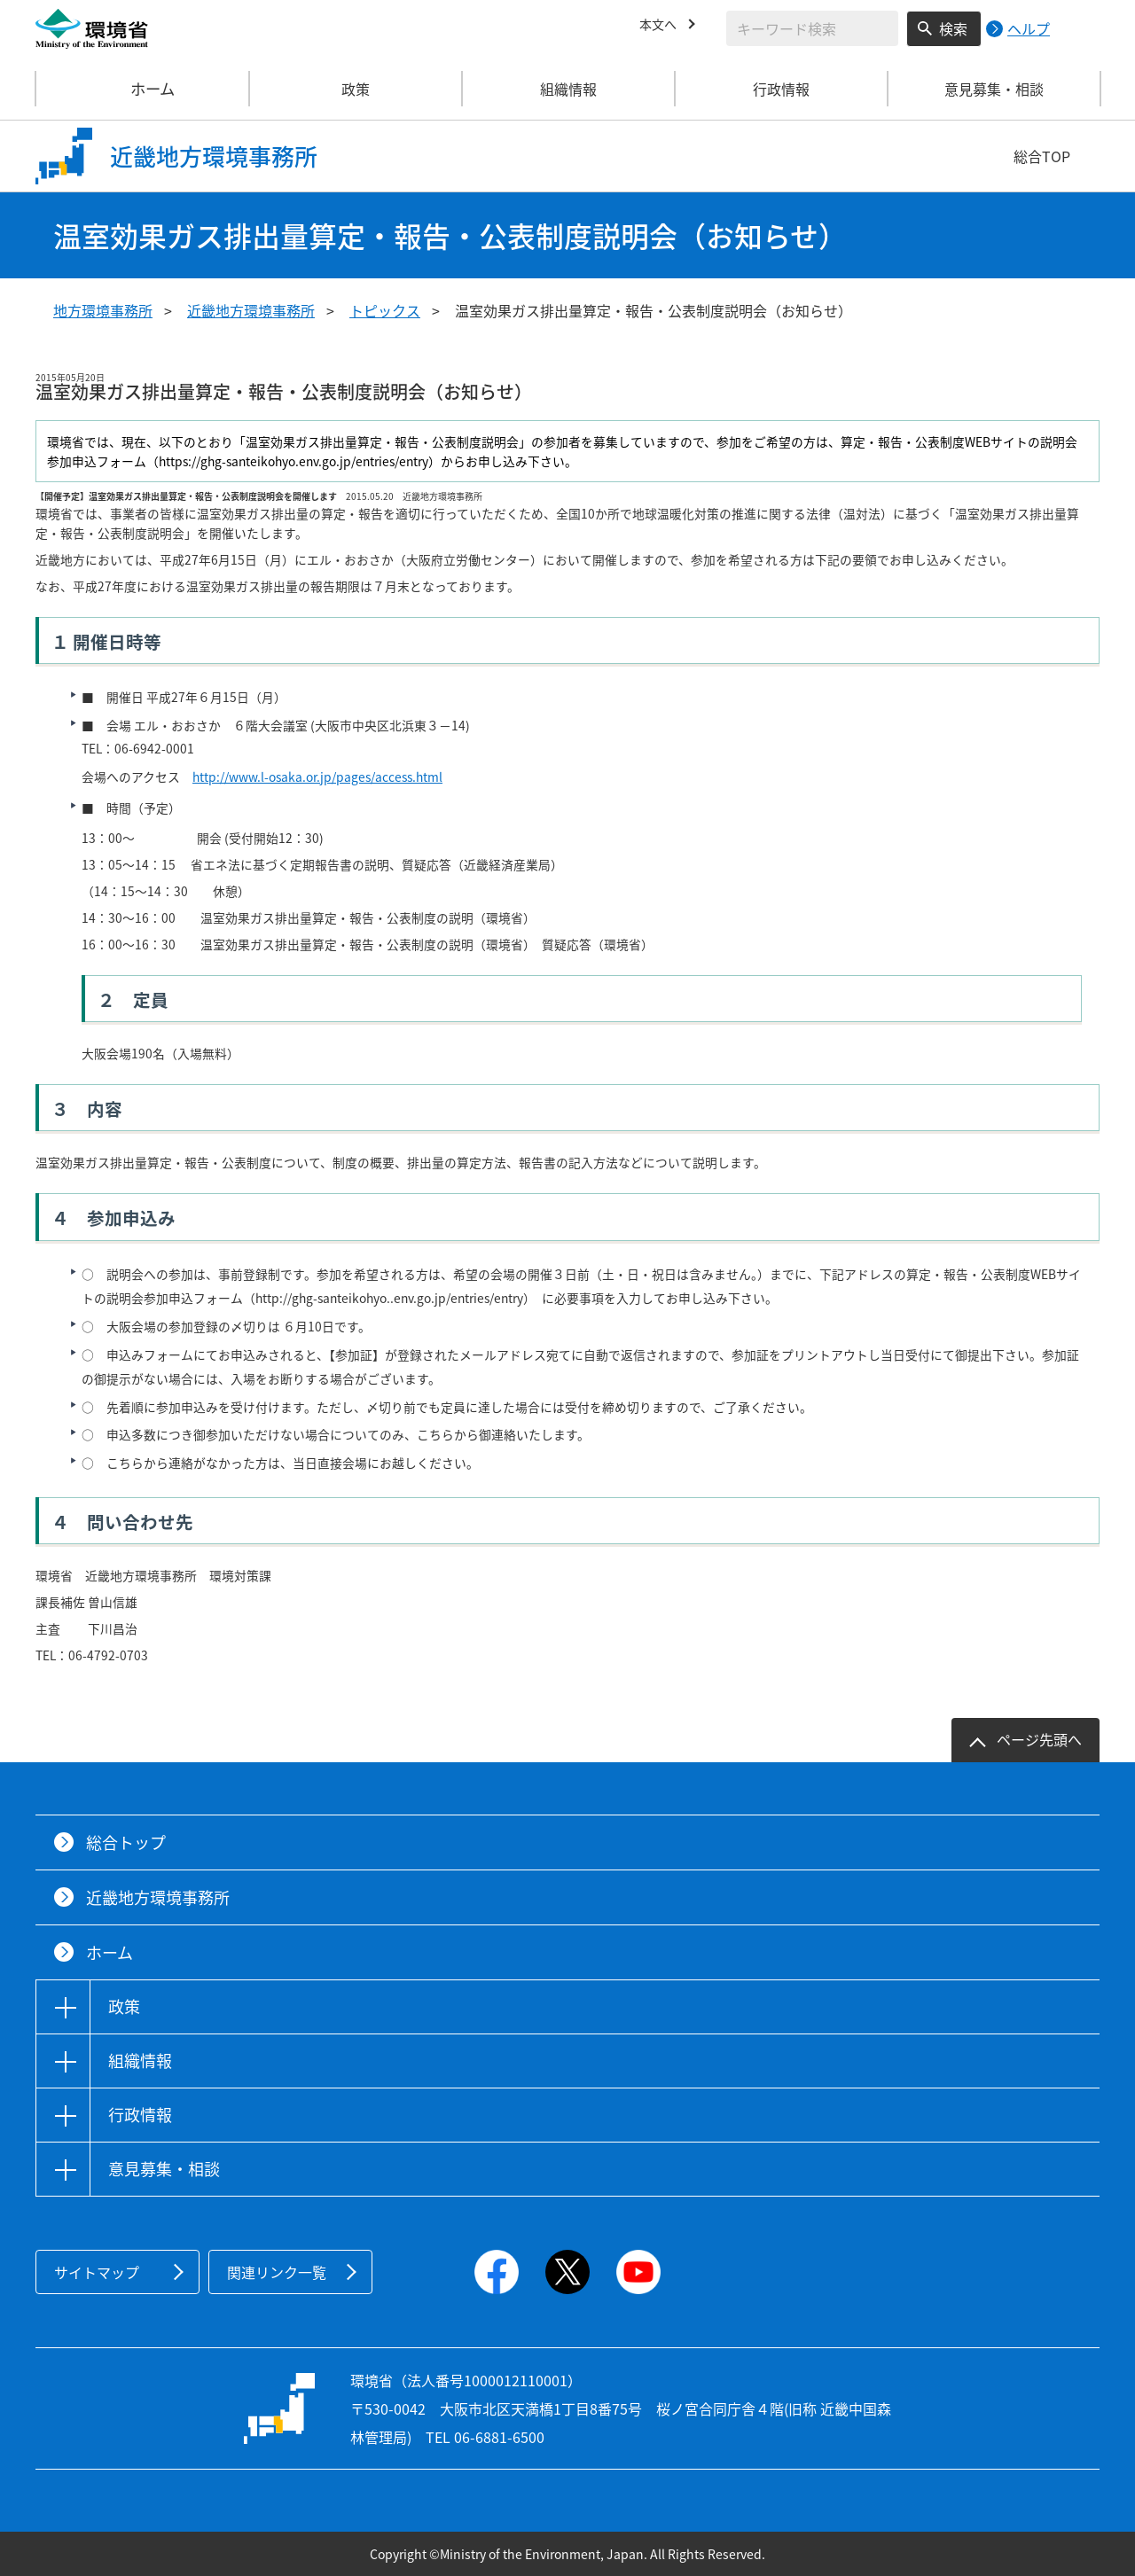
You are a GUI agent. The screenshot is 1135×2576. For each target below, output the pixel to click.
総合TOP (1042, 156)
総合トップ (126, 1842)
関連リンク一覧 (276, 2272)
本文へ (660, 25)
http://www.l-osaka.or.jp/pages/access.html (317, 776)
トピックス (384, 310)
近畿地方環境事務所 (251, 310)
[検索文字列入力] (812, 28)
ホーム (142, 88)
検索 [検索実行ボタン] (953, 28)
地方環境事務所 (103, 310)
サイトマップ (96, 2272)
